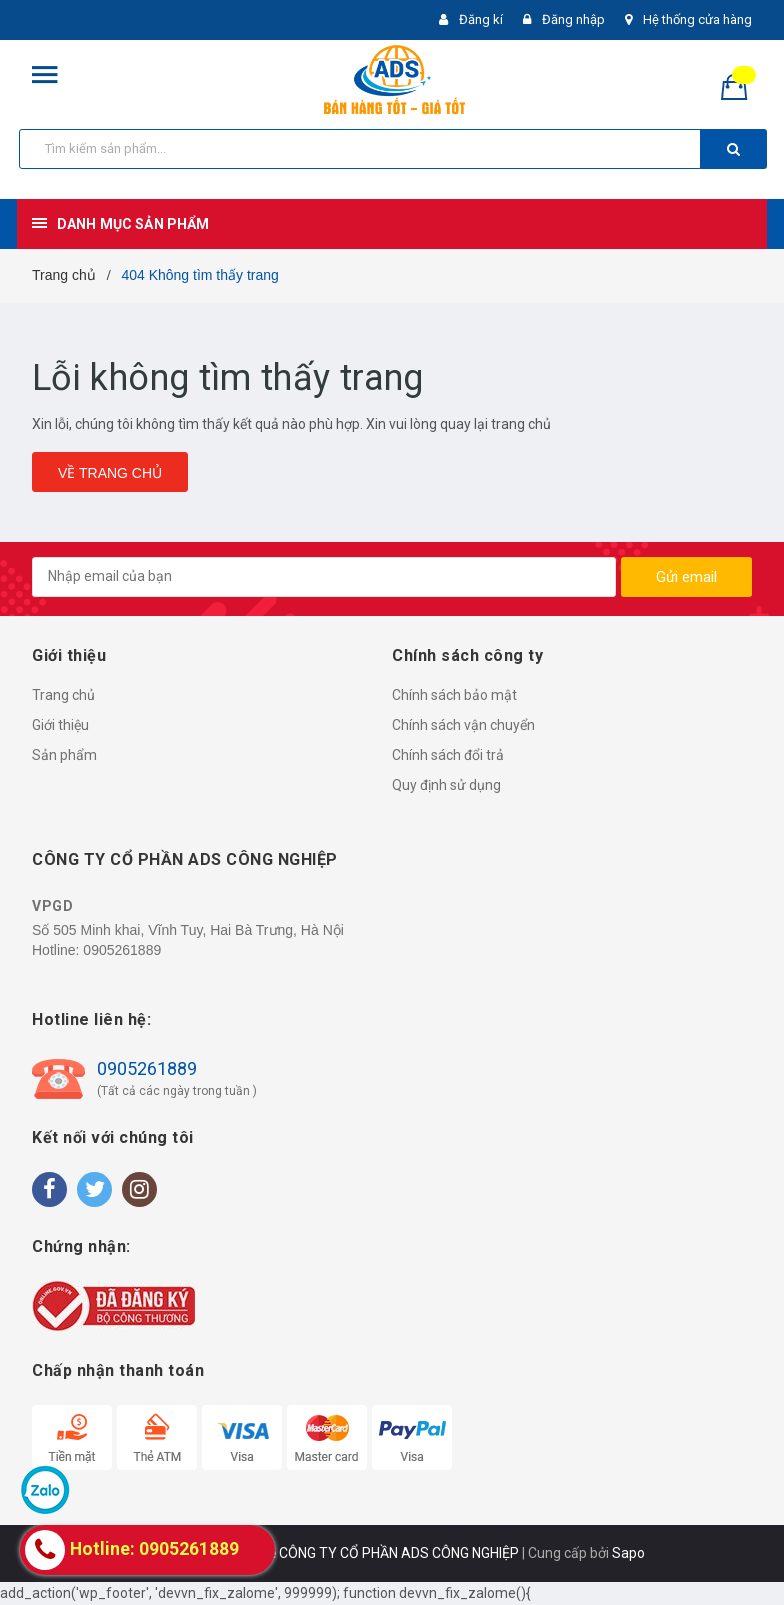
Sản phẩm (64, 755)
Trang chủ (63, 695)
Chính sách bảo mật (454, 695)
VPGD (52, 906)
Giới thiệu (60, 725)
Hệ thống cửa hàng (697, 19)
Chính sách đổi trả (448, 755)
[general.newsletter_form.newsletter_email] (324, 577)
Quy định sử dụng (446, 785)
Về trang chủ (110, 473)
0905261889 (122, 950)
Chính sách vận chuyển (463, 725)
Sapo (628, 1553)
